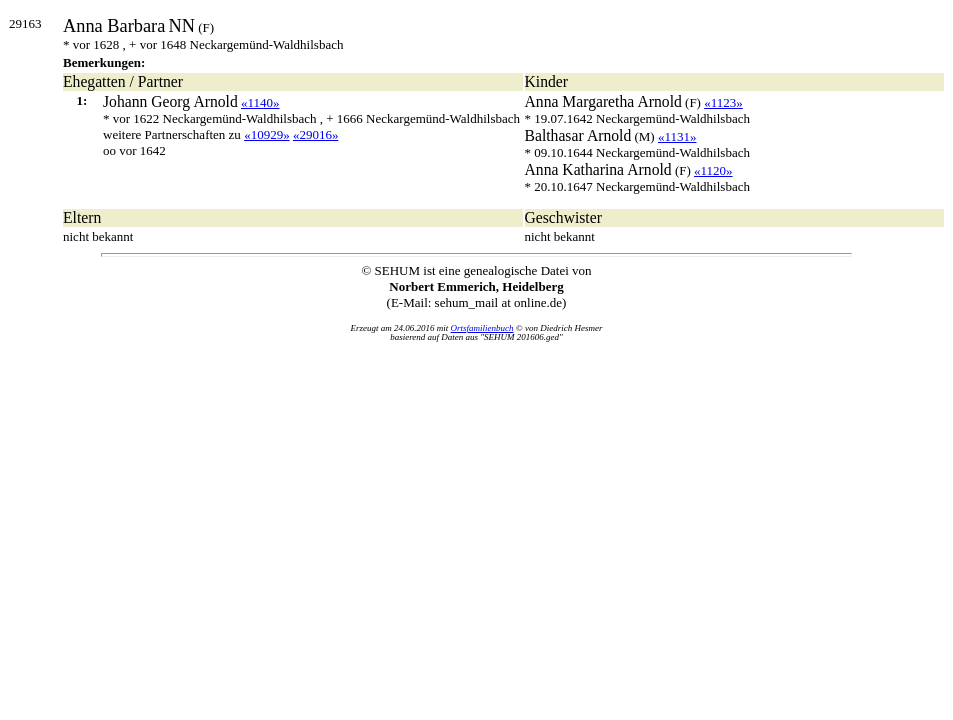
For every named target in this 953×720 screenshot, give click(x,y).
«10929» (267, 134)
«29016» (316, 134)
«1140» (260, 102)
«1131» (677, 136)
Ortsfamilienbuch (482, 328)
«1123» (723, 102)
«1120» (713, 170)
